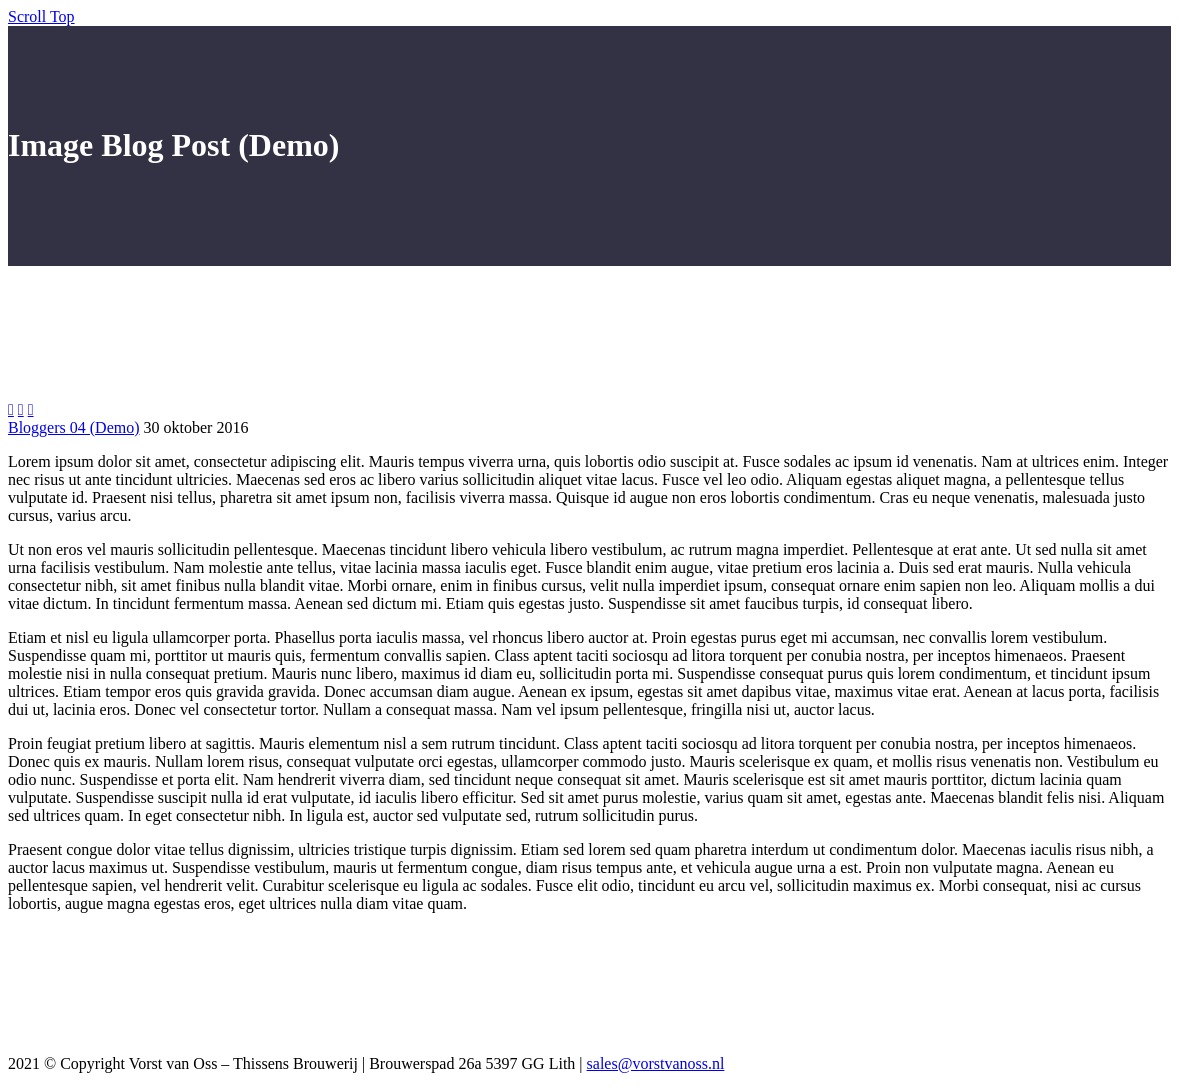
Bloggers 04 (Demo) (74, 427)
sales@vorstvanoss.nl (656, 1063)
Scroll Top (41, 16)
